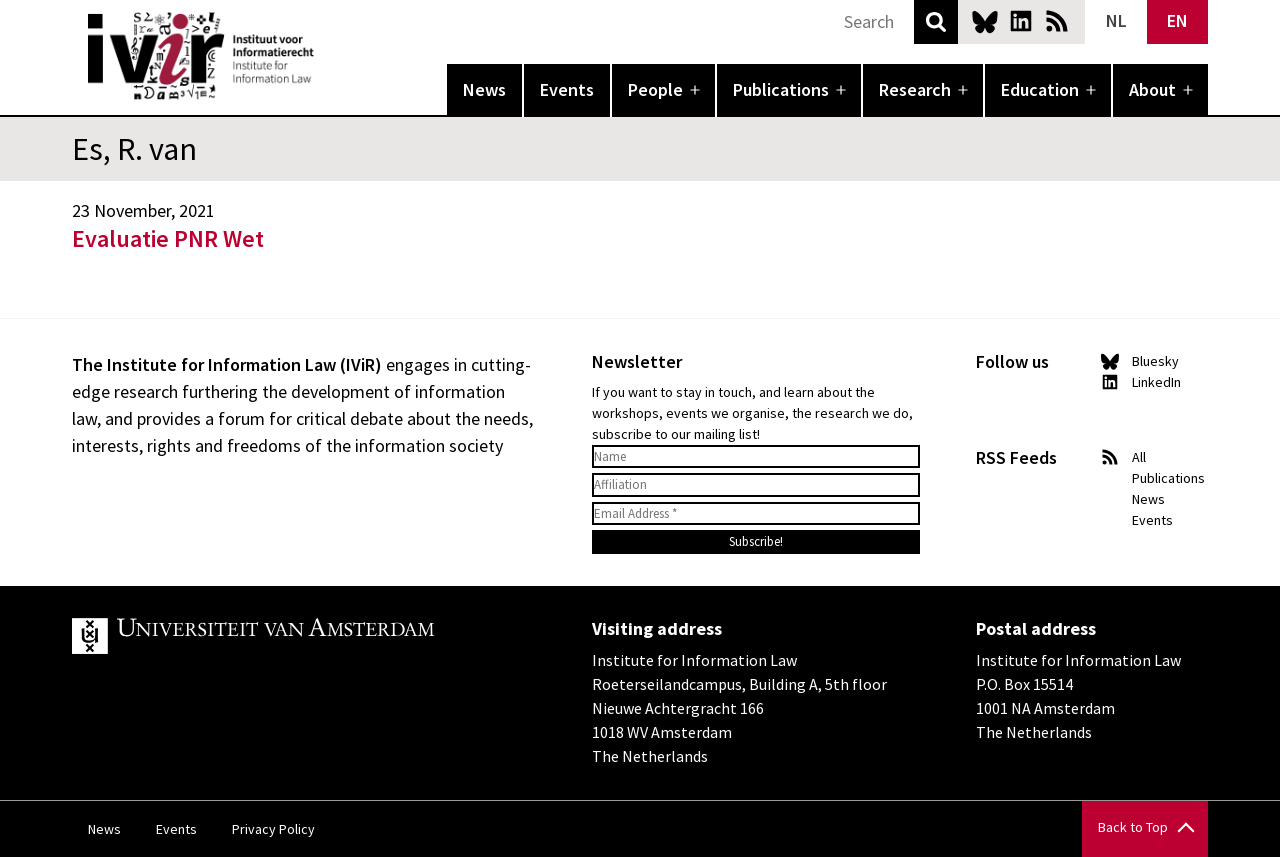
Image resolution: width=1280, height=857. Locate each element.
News (484, 89)
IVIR (328, 56)
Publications (781, 89)
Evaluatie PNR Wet (168, 238)
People (655, 89)
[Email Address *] (756, 514)
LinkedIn (1021, 21)
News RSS (1057, 21)
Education (1040, 89)
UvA (304, 636)
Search (936, 22)
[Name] (756, 457)
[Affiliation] (756, 485)
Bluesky (985, 21)
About (1152, 89)
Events (567, 89)
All (1139, 457)
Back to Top (1133, 827)
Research (915, 89)
